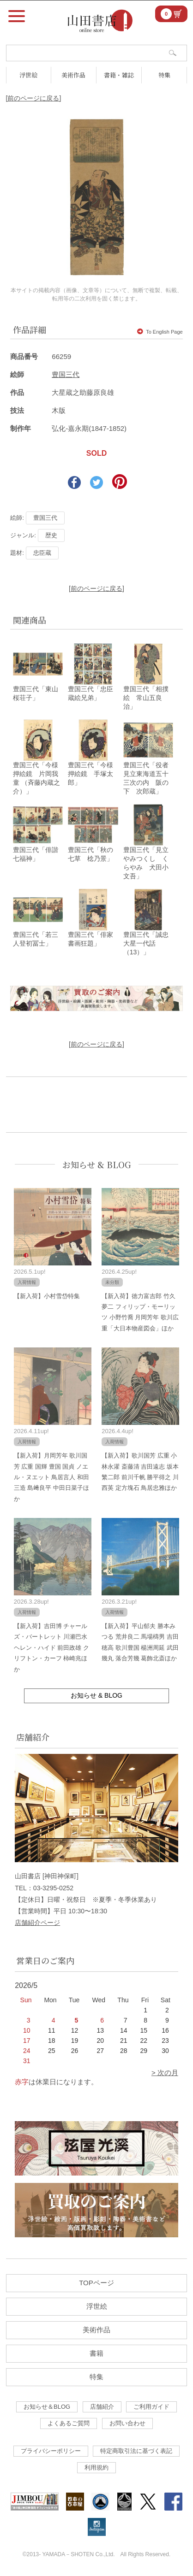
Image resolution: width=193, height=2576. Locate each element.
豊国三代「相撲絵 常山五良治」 (146, 697)
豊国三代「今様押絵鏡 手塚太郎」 (90, 773)
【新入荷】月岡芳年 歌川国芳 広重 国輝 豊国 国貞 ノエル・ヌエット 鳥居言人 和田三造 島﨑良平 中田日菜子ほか (51, 1477)
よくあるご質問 (69, 2423)
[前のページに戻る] (33, 98)
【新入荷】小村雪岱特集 (47, 1296)
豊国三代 (65, 374)
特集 (164, 75)
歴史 (51, 535)
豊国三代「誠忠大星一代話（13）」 (146, 943)
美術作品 (73, 75)
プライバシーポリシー (51, 2450)
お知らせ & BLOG (96, 1164)
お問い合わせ (127, 2423)
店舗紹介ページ (37, 1922)
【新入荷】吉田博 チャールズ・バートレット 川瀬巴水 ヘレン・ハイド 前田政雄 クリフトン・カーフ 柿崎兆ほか (51, 1648)
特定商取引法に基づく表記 (136, 2450)
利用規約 (96, 2467)
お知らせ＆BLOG (47, 2406)
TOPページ (96, 2283)
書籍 (96, 2353)
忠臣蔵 (42, 552)
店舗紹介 (102, 2406)
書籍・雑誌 (119, 75)
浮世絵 (28, 75)
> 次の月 (164, 2072)
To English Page (160, 332)
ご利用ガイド (151, 2406)
